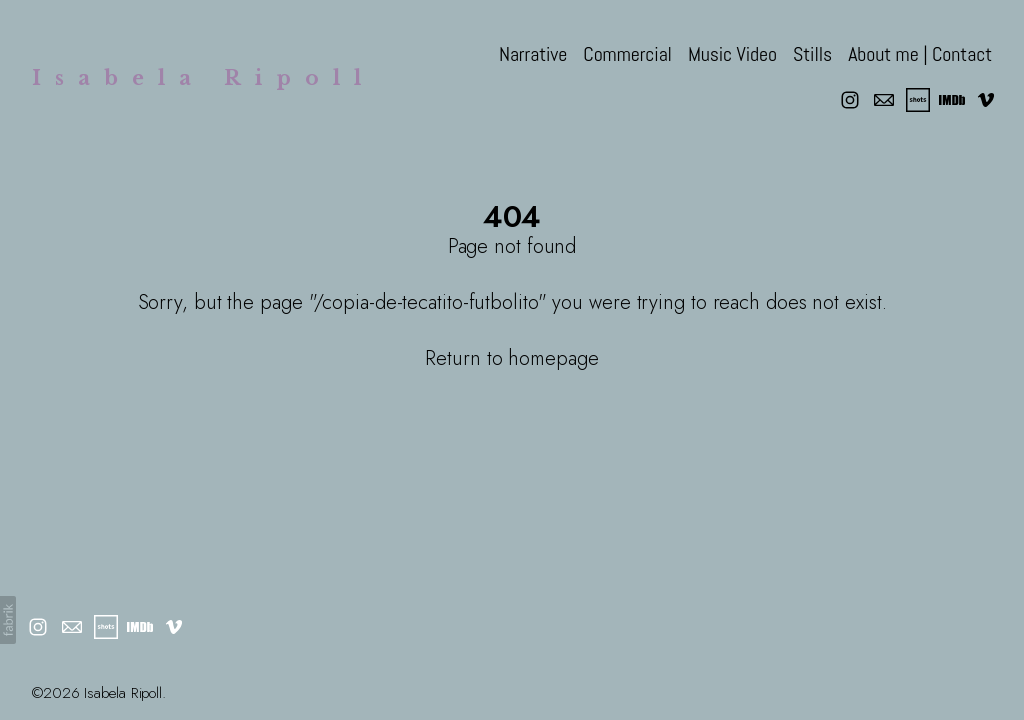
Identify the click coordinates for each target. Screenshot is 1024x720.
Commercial (627, 54)
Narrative (533, 54)
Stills (812, 54)
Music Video (732, 54)
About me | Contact (920, 54)
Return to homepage (511, 358)
